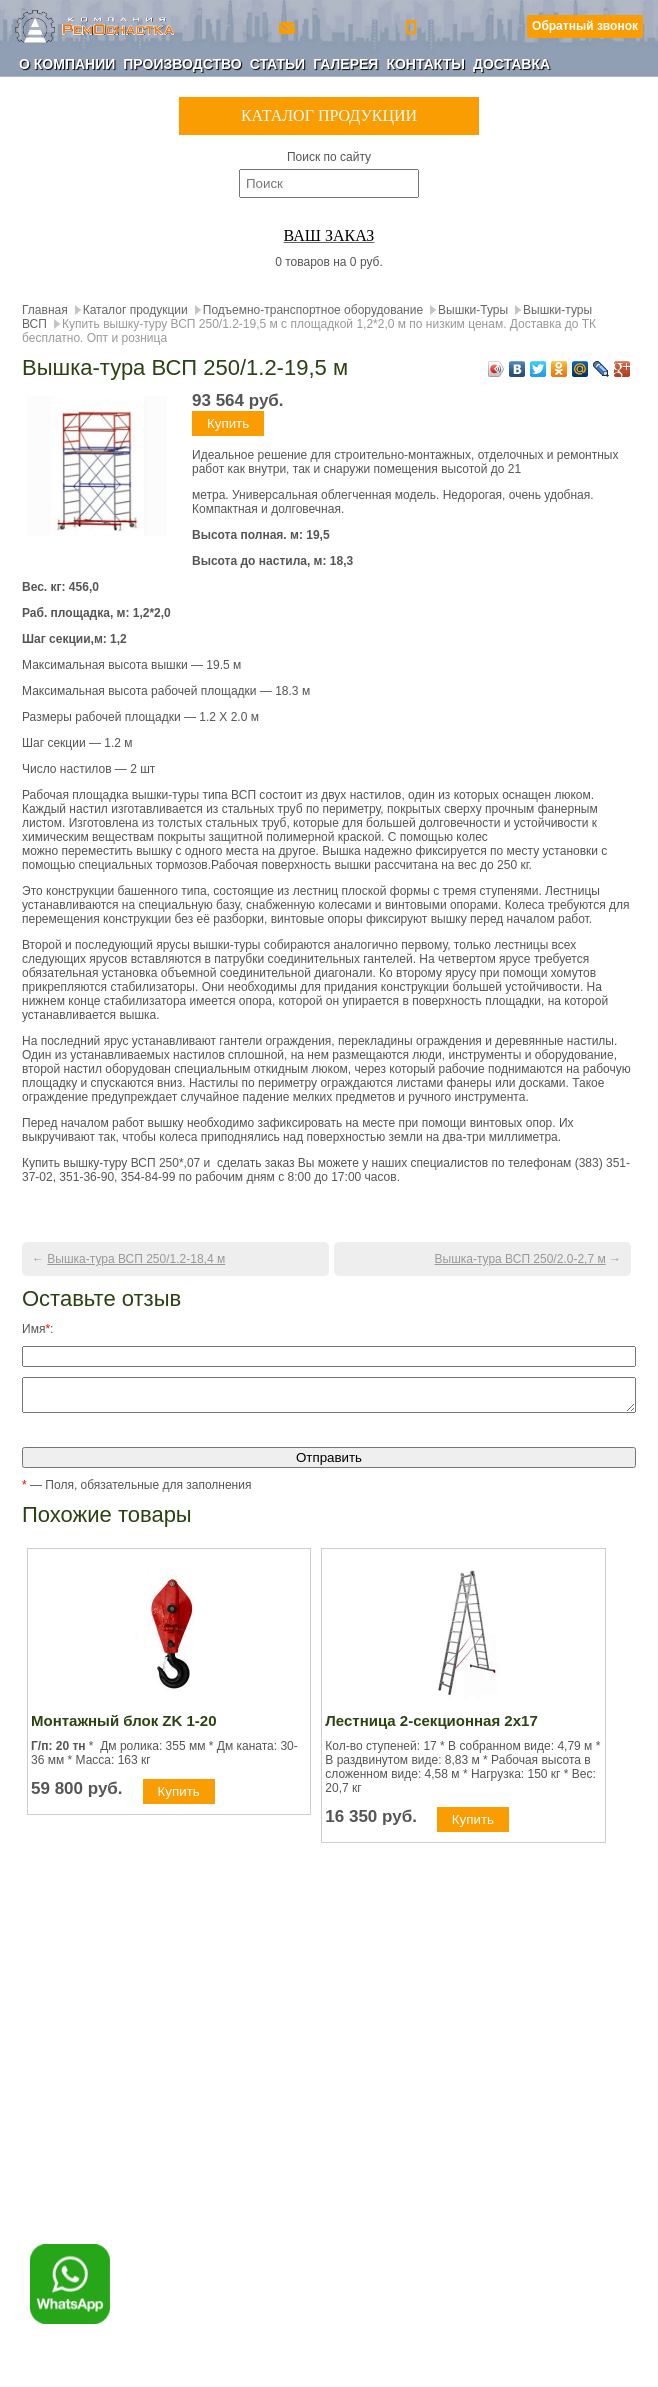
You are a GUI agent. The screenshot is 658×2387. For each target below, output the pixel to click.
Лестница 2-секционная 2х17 (431, 1726)
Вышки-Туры (473, 310)
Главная (45, 310)
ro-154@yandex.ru (289, 26)
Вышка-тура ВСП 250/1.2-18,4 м (136, 1259)
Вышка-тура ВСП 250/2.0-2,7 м (520, 1259)
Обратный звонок (585, 26)
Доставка (511, 64)
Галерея (345, 64)
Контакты (425, 64)
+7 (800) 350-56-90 (413, 26)
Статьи (278, 64)
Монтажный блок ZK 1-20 (124, 1726)
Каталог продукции (135, 310)
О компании (67, 64)
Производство (182, 64)
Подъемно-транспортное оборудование (313, 310)
